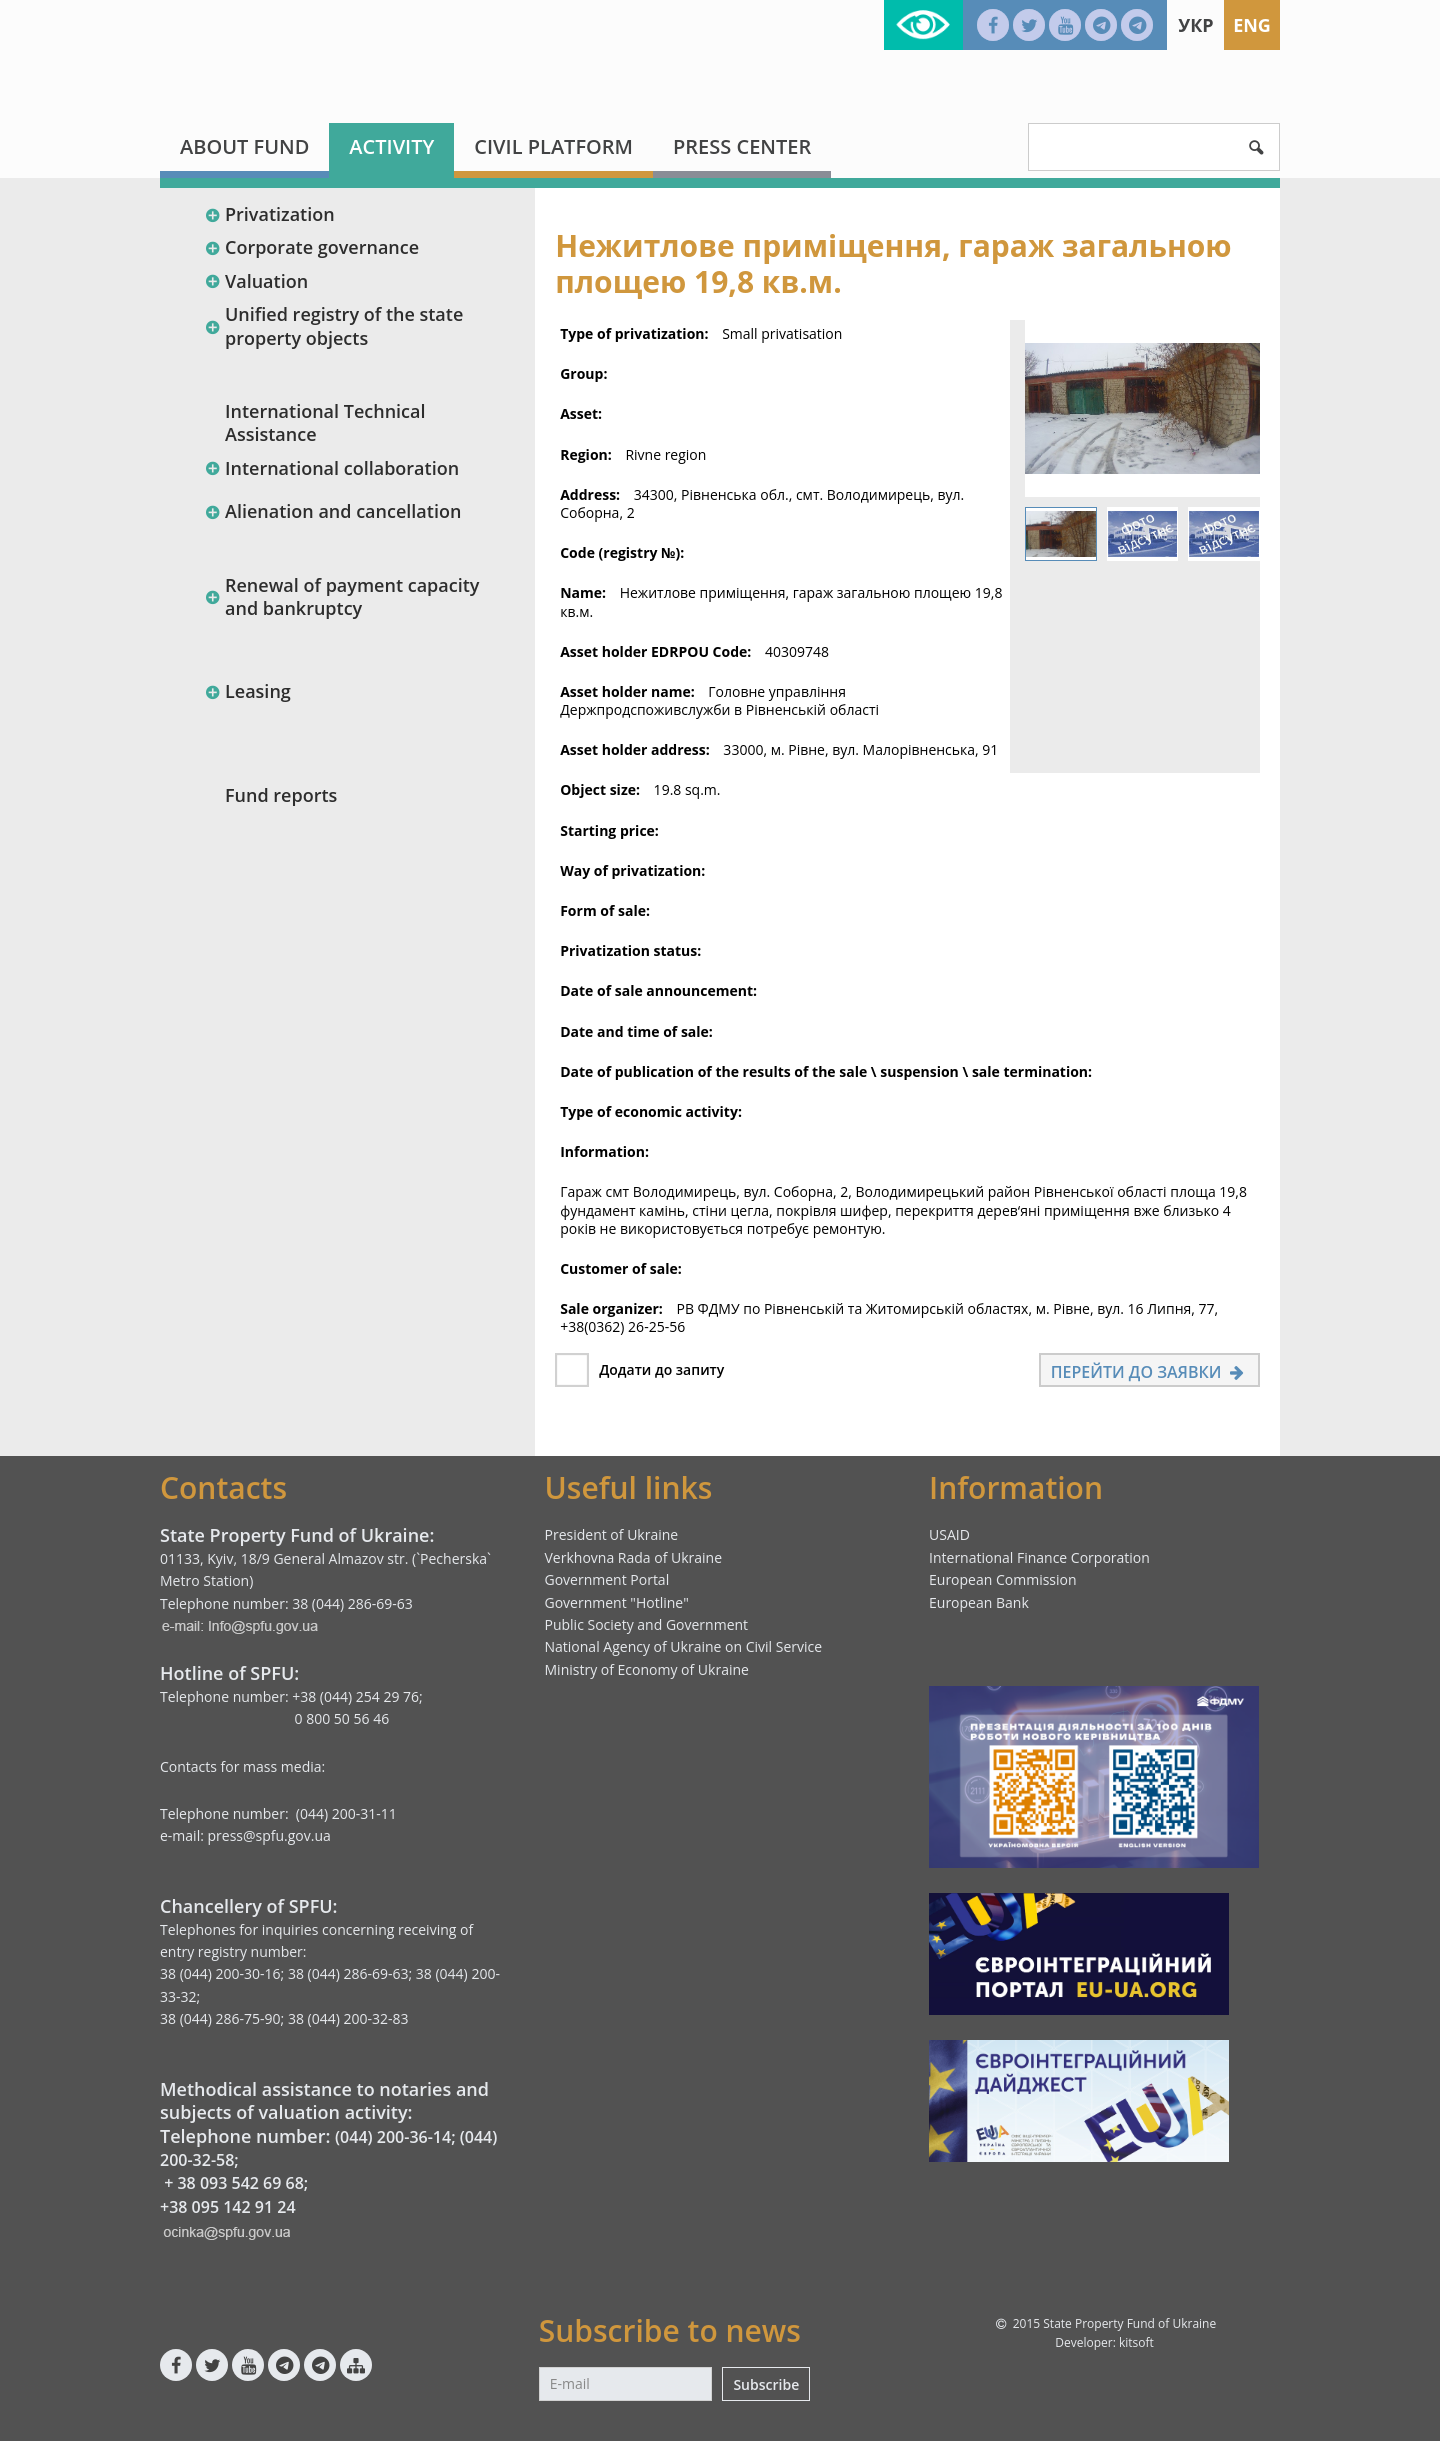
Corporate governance (311, 247)
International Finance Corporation (1039, 1557)
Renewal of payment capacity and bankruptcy (341, 596)
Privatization (269, 214)
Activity (391, 146)
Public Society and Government (647, 1624)
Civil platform (553, 146)
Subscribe (766, 2384)
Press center (742, 146)
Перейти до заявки (1149, 1372)
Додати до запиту (661, 1369)
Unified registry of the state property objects (333, 325)
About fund (244, 146)
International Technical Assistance (325, 422)
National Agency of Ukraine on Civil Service (684, 1646)
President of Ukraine (612, 1534)
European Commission (1003, 1579)
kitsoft (1136, 2342)
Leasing (247, 691)
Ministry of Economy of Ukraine (647, 1669)
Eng (1252, 25)
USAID (949, 1534)
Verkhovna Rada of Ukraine (634, 1557)
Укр (1195, 25)
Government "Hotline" (617, 1602)
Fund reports (281, 795)
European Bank (979, 1602)
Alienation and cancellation (332, 511)
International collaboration (331, 468)
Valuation (256, 281)
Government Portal (607, 1579)
